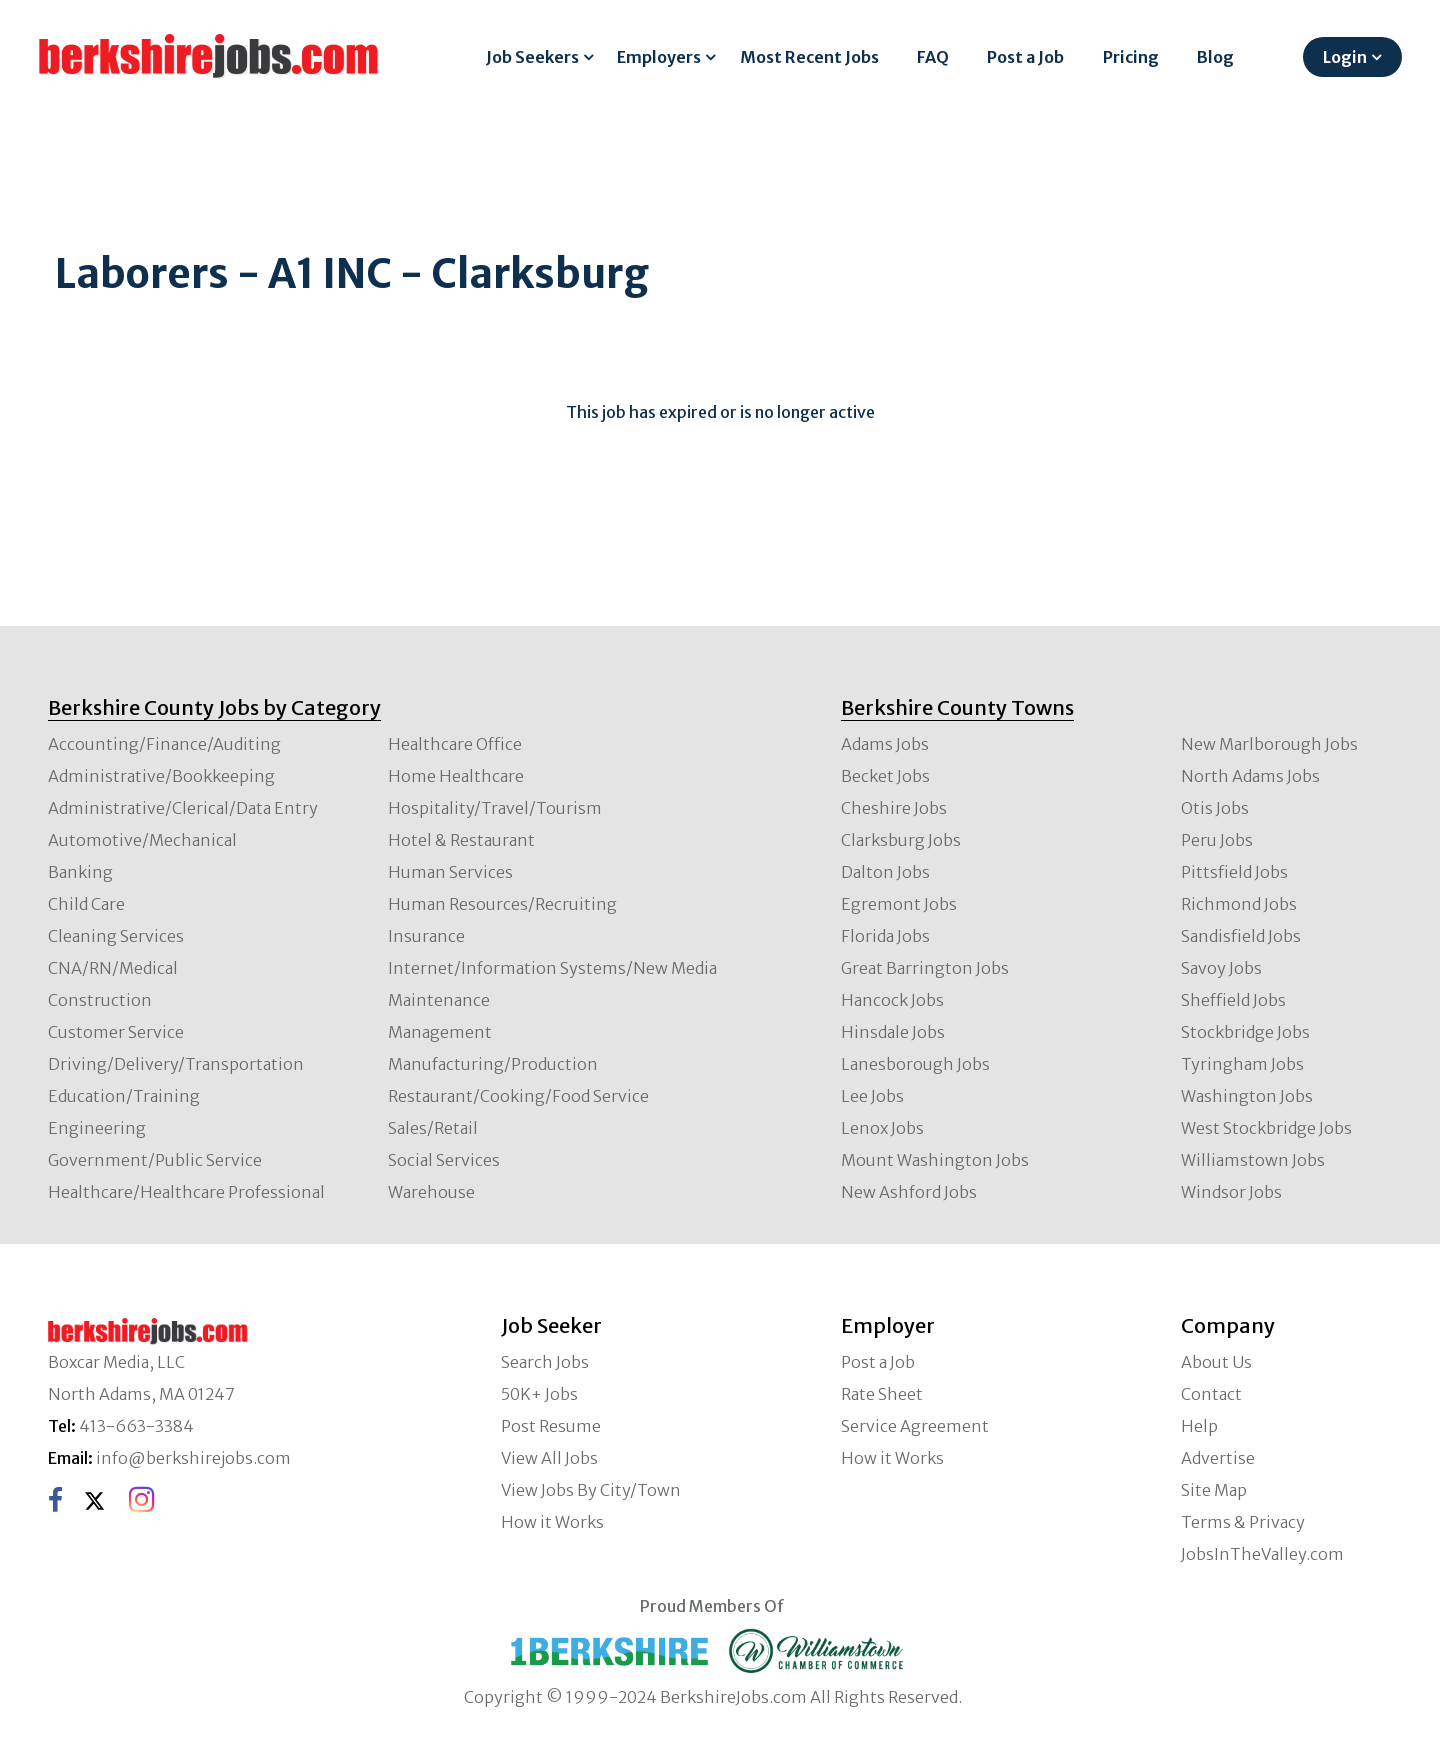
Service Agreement (915, 1426)
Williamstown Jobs (1253, 1160)
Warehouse (431, 1192)
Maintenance (439, 1000)
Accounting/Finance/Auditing (164, 744)
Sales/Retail (433, 1128)
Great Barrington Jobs (925, 968)
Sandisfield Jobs (1241, 936)
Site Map (1214, 1490)
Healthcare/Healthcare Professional (186, 1192)
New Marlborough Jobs (1269, 744)
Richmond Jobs (1239, 904)
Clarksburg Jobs (901, 840)
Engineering (97, 1128)
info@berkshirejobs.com (193, 1458)
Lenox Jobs (882, 1128)
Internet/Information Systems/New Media (552, 968)
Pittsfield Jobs (1234, 872)
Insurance (426, 936)
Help (1199, 1426)
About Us (1216, 1362)
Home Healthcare (456, 776)
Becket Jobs (885, 776)
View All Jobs (549, 1458)
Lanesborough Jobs (915, 1064)
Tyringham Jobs (1242, 1064)
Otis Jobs (1215, 808)
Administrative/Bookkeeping (161, 776)
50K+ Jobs (539, 1394)
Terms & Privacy (1243, 1522)
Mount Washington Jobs (935, 1160)
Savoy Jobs (1221, 968)
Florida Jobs (885, 936)
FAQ (933, 57)
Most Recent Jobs (809, 57)
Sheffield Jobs (1233, 1000)
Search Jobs (545, 1362)
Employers (659, 57)
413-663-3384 (136, 1426)
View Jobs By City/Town (591, 1490)
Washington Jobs (1247, 1096)
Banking (80, 872)
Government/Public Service (155, 1160)
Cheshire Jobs (894, 808)
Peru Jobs (1217, 840)
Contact (1211, 1394)
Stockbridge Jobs (1245, 1032)
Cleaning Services (116, 936)
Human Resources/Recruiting (502, 904)
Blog (1215, 57)
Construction (100, 1000)
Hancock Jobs (892, 1000)
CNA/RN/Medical (113, 968)
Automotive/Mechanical (142, 840)
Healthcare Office (455, 744)
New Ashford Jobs (909, 1192)
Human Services (450, 872)
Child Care (86, 904)
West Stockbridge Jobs (1266, 1128)
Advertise (1218, 1458)
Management (440, 1032)
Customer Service (116, 1032)
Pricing (1131, 57)
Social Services (444, 1160)
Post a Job (1025, 57)
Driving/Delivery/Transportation (176, 1064)
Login (1345, 57)
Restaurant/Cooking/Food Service (518, 1096)
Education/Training (124, 1096)
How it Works (552, 1522)
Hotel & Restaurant (461, 840)
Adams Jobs (885, 744)
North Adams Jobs (1250, 776)
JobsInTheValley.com (1262, 1554)
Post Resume (551, 1426)
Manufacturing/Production (493, 1064)
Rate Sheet (882, 1394)
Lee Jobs (872, 1096)
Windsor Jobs (1231, 1192)
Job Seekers (532, 57)
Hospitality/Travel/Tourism (495, 808)
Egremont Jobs (899, 904)
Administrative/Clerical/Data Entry (183, 808)
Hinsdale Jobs (893, 1032)
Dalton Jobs (885, 872)
